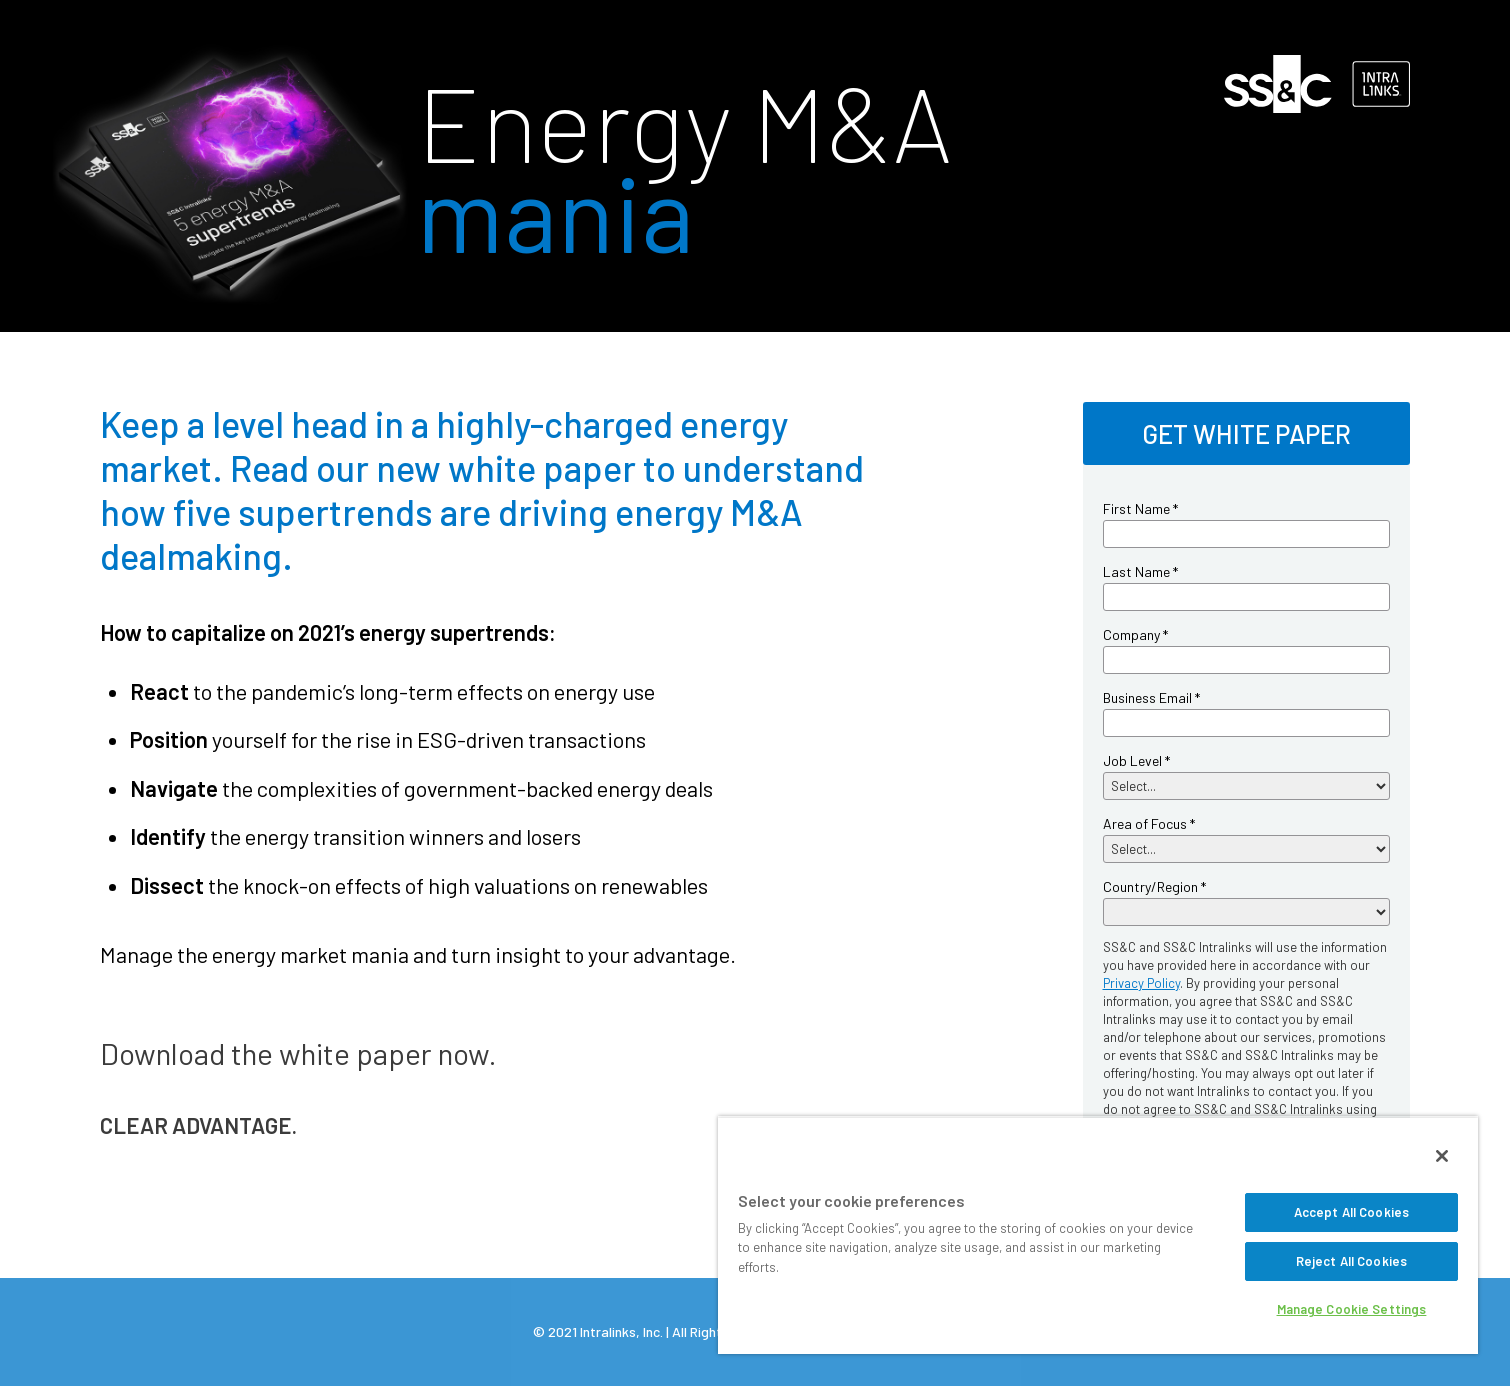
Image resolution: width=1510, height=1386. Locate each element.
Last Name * (1140, 571)
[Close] (1442, 1156)
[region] (1098, 1235)
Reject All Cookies (1351, 1261)
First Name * (1140, 508)
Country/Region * (1154, 886)
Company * (1135, 634)
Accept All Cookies (1351, 1212)
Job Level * (1136, 760)
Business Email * (1151, 697)
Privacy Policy (1141, 983)
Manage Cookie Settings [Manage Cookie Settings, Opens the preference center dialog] (1352, 1309)
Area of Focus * (1149, 823)
